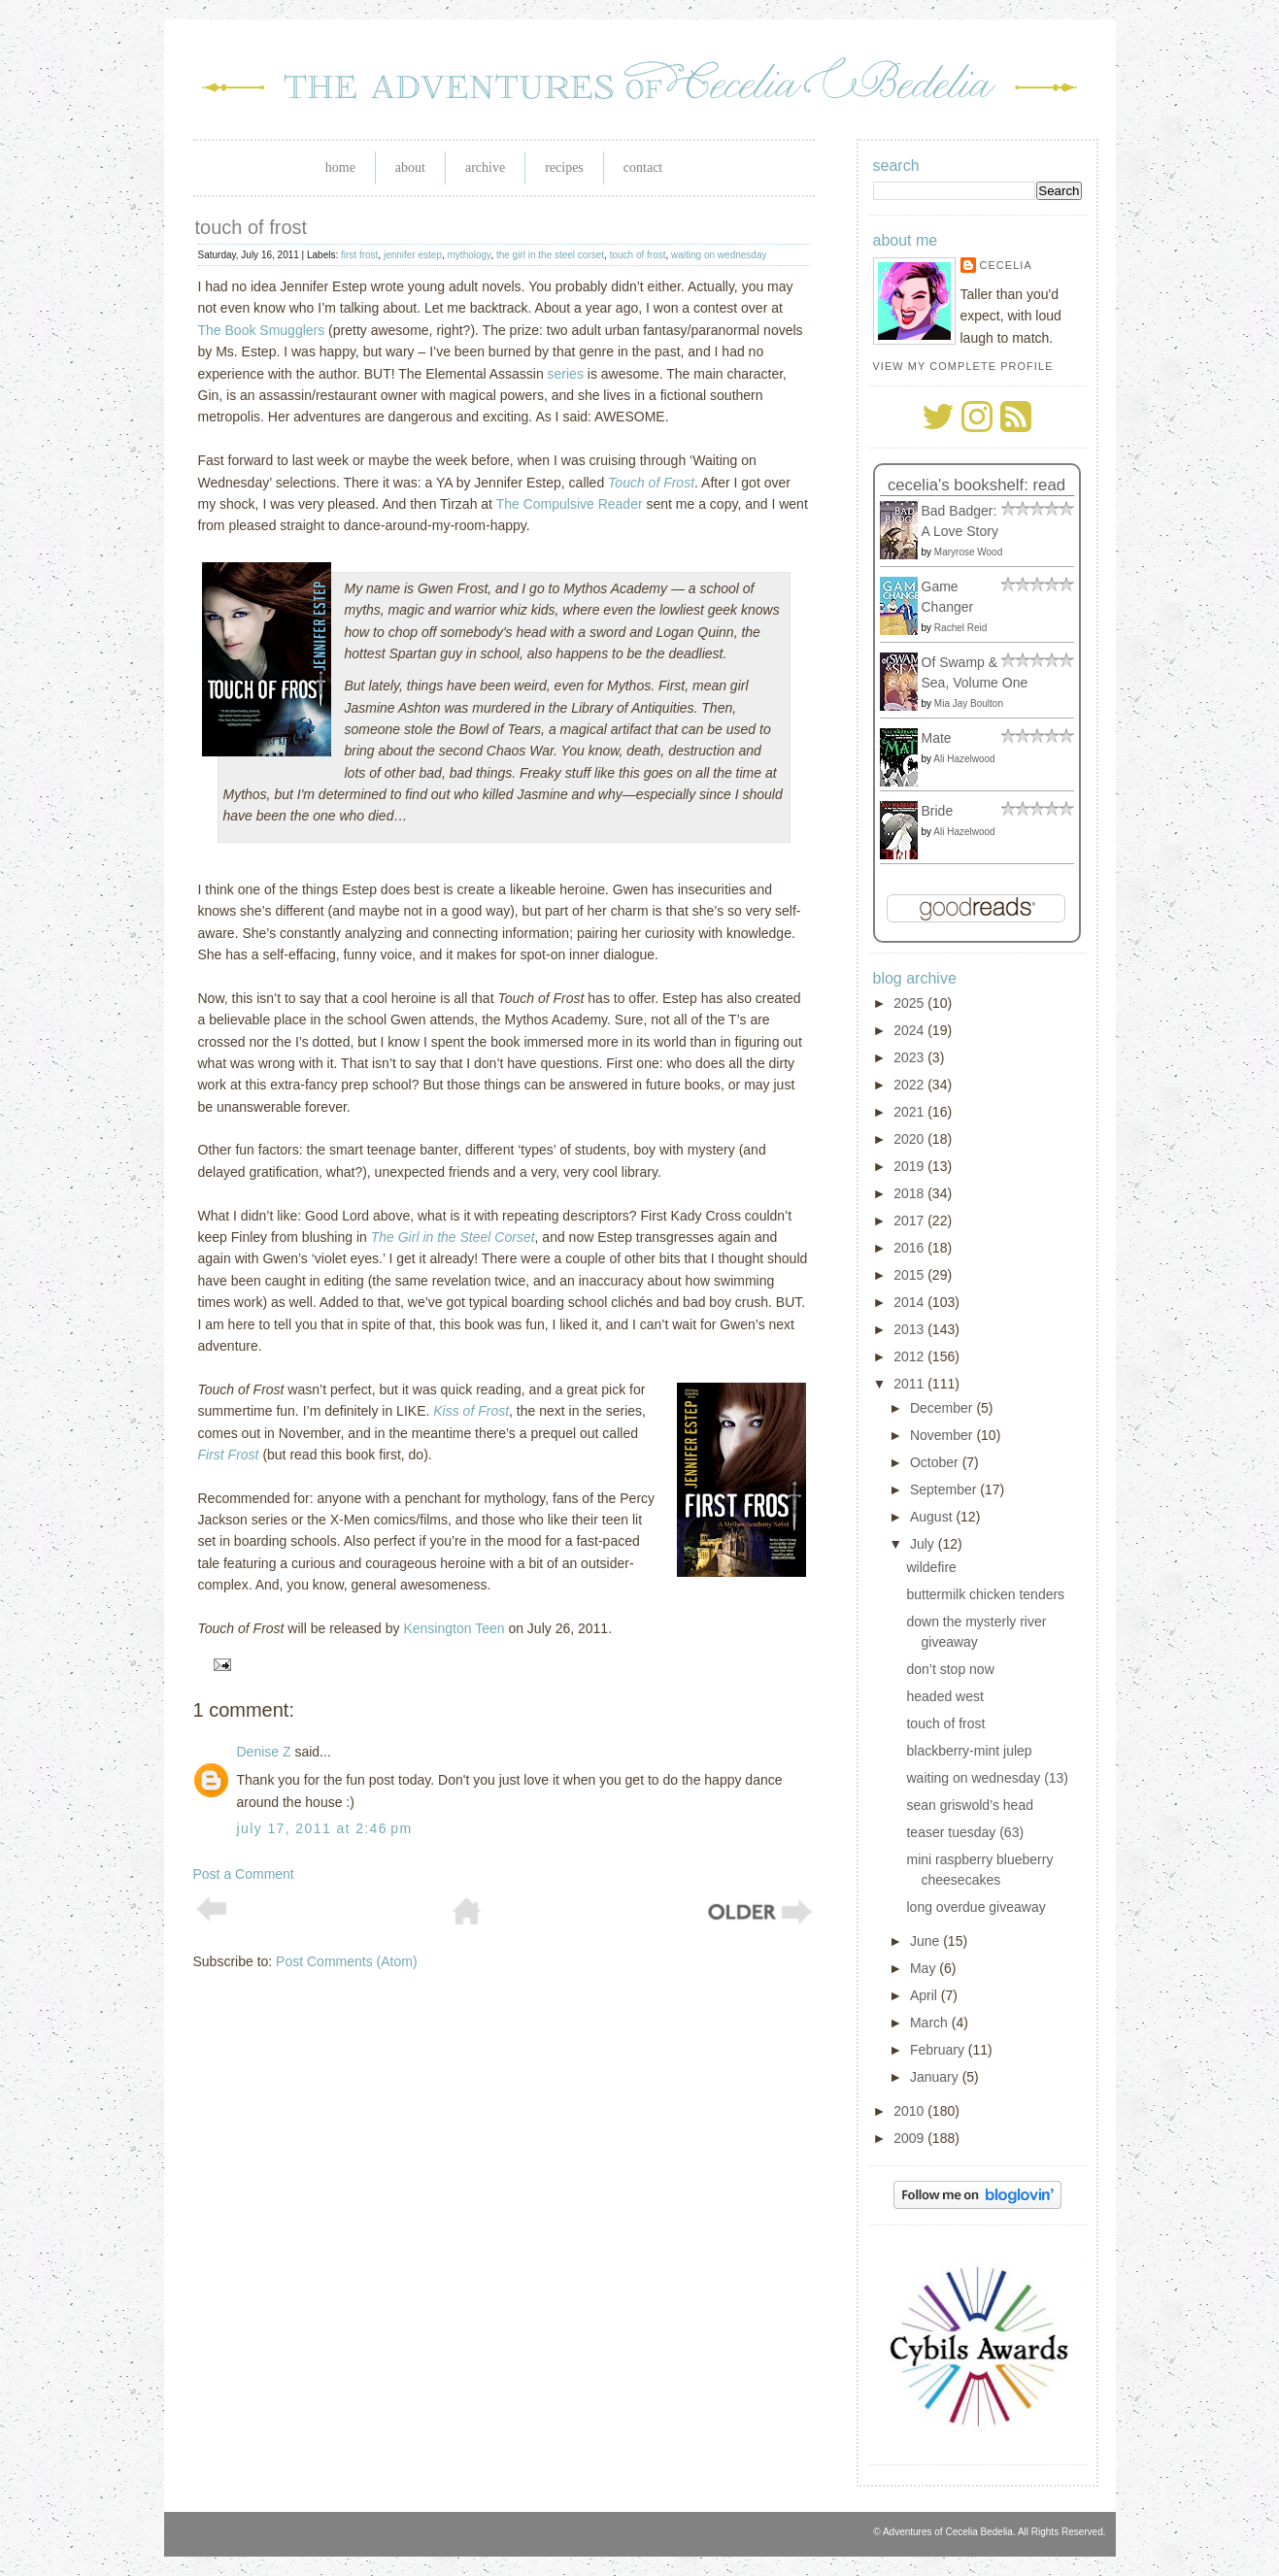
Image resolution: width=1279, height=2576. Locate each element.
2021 (910, 1112)
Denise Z (264, 1751)
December (943, 1408)
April (925, 1995)
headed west (944, 1696)
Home (340, 167)
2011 (910, 1383)
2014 (910, 1302)
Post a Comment (243, 1874)
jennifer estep (413, 255)
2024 (910, 1030)
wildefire (931, 1567)
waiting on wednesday (718, 255)
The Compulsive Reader (569, 504)
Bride (938, 811)
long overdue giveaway (975, 1907)
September (945, 1489)
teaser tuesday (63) (965, 1832)
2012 (910, 1356)
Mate (937, 738)
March (931, 2022)
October (936, 1462)
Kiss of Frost (471, 1411)
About (410, 167)
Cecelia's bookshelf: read (976, 485)
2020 (910, 1139)
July (924, 1544)
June (926, 1941)
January (936, 2077)
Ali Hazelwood (963, 758)
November (943, 1435)
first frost (359, 255)
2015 (910, 1275)
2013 (910, 1329)
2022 (910, 1084)
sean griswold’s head (969, 1805)
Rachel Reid (960, 627)
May (924, 1968)
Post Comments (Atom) (346, 1961)
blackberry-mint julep (968, 1750)
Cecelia (1006, 265)
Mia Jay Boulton (968, 703)
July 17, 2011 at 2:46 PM (325, 1828)
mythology (469, 255)
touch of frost (251, 227)
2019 (910, 1166)
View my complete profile (963, 366)
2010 (910, 2111)
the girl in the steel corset (550, 255)
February (939, 2049)
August (933, 1516)
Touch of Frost (651, 482)
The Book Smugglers (261, 330)
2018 (910, 1193)
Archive (485, 167)
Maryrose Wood (968, 552)
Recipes (564, 167)
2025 (910, 1003)
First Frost (228, 1454)
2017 (910, 1220)
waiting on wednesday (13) (987, 1778)
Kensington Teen (453, 1628)
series (566, 374)
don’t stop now (949, 1669)
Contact (642, 167)
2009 (910, 2138)
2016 (910, 1247)
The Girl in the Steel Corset (453, 1237)
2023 (910, 1057)
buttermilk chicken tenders (985, 1594)
